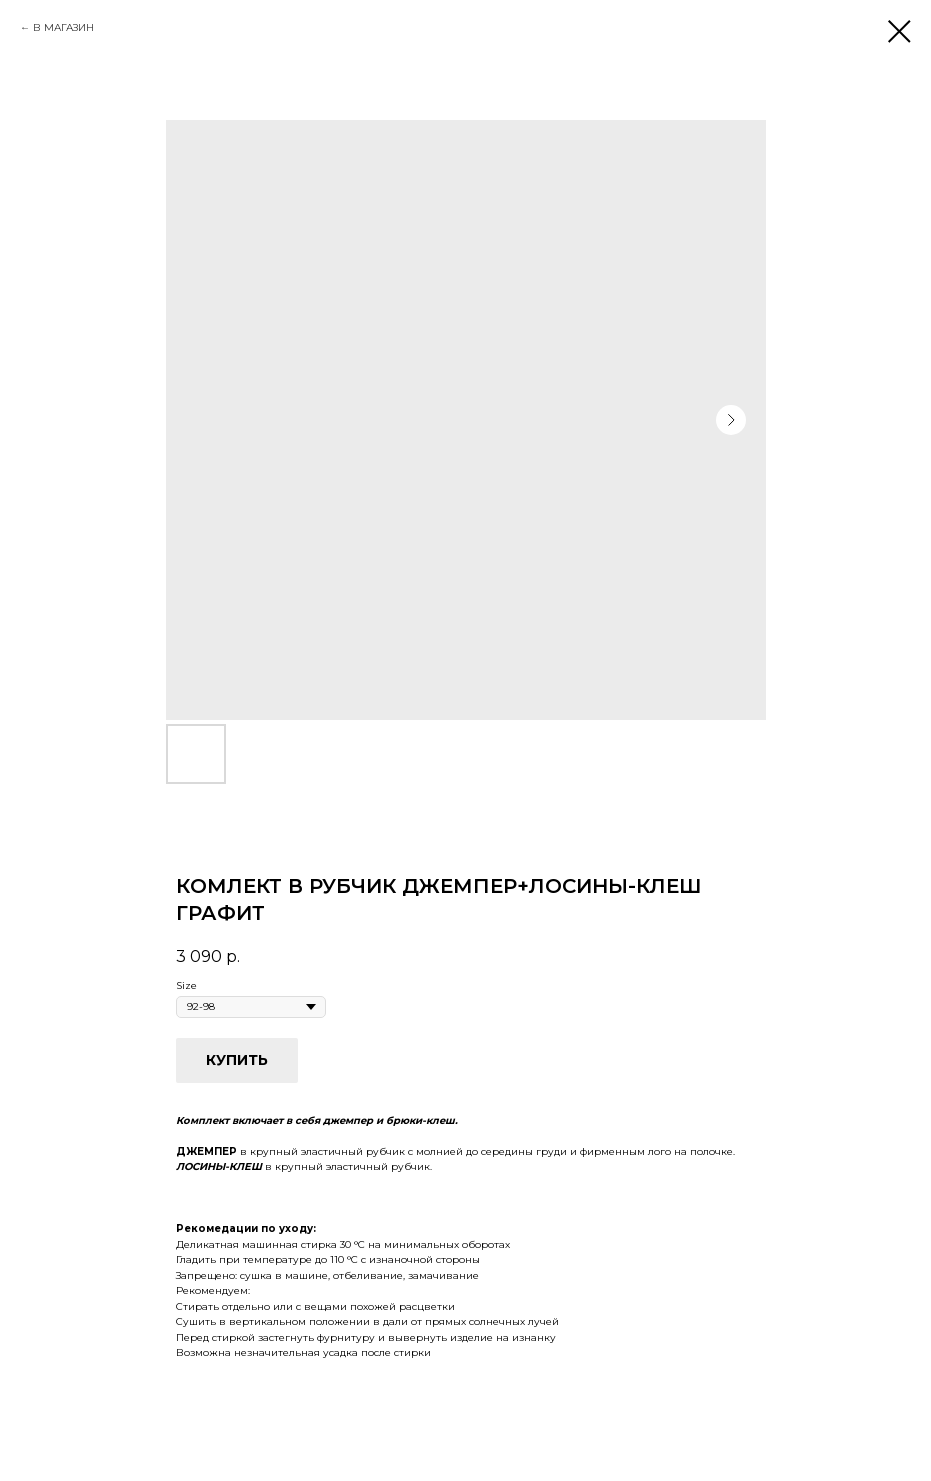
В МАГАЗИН (63, 27)
